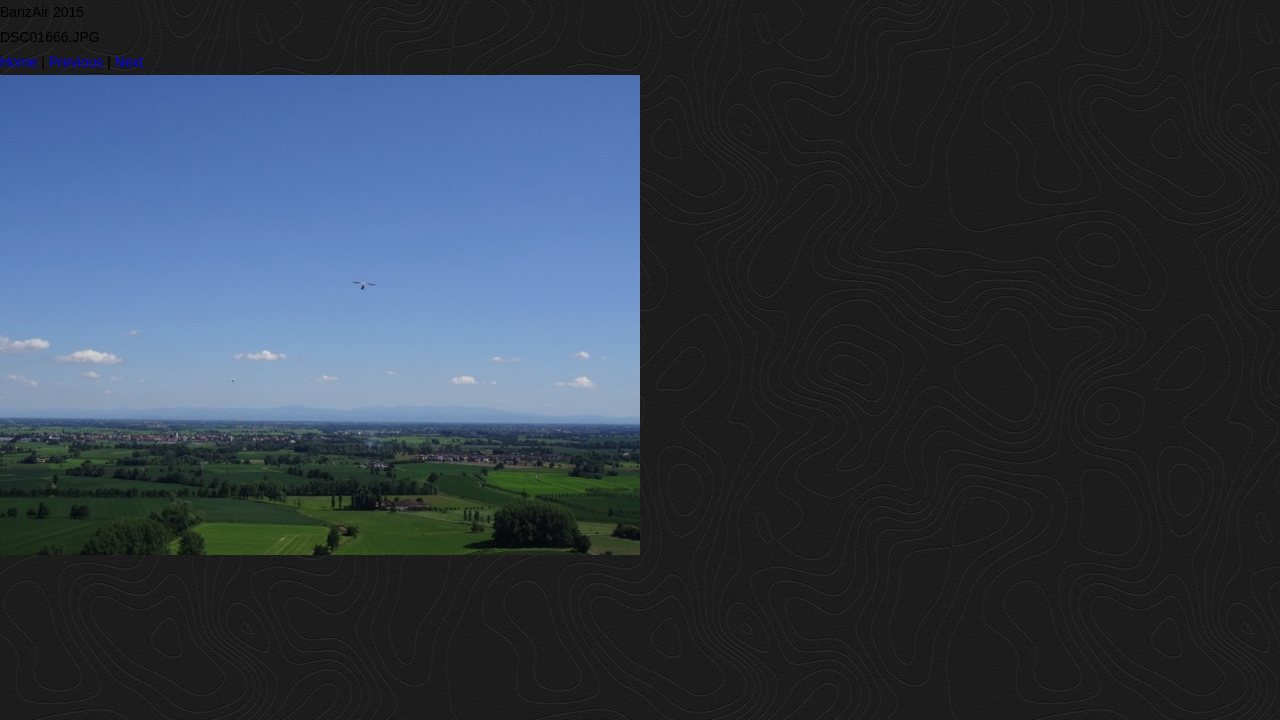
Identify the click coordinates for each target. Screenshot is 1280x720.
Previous (76, 62)
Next (129, 62)
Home (18, 62)
